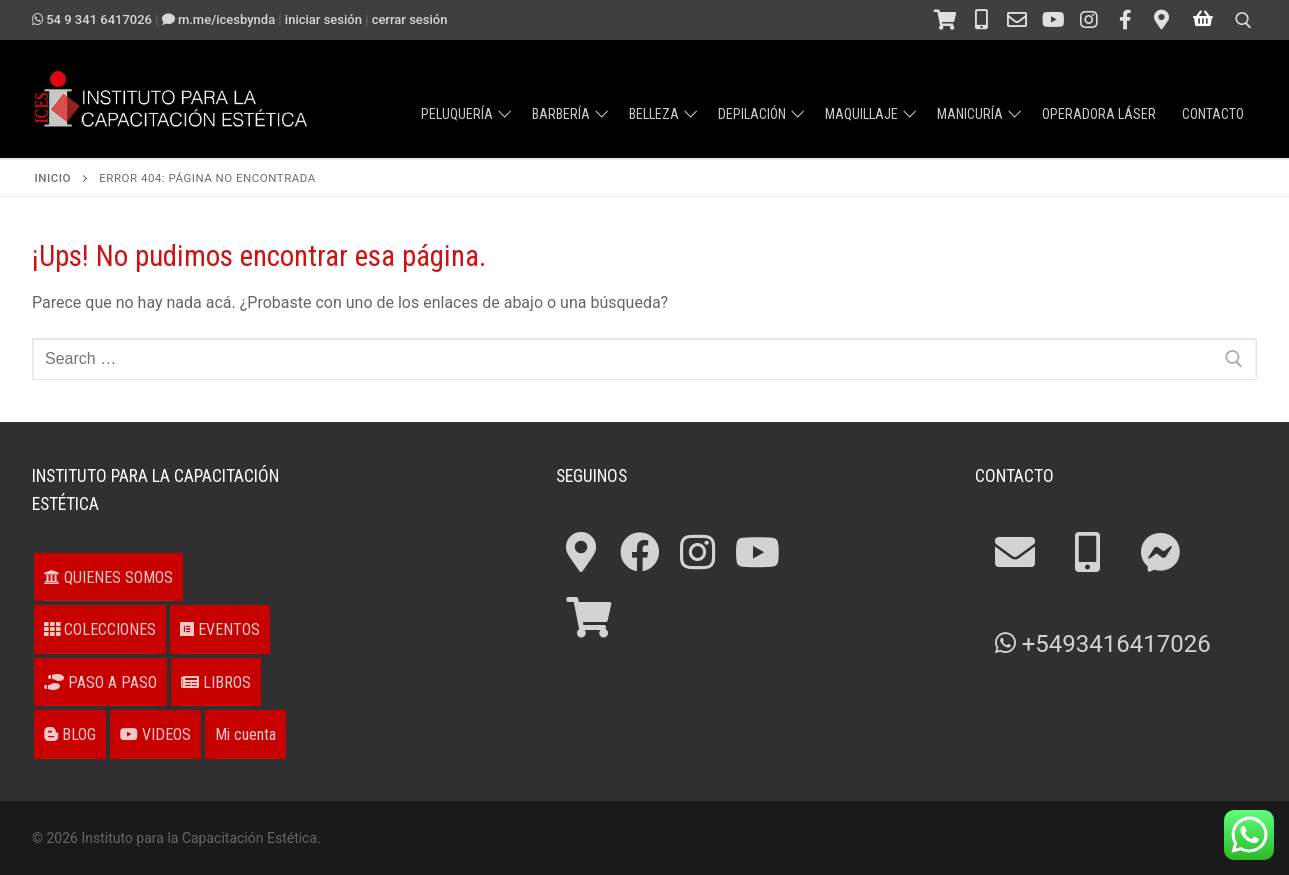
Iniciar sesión (323, 19)
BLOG (70, 734)
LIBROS (216, 682)
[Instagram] (1089, 20)
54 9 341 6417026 (92, 19)
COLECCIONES (100, 629)
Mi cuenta (245, 734)
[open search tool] (1243, 20)
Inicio (53, 178)
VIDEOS (155, 734)
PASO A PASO (100, 682)
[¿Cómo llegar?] (1161, 20)
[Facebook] (1125, 20)
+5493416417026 (1103, 644)
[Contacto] (1017, 20)
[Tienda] (945, 20)
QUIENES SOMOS (108, 577)
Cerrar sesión (410, 19)
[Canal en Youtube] (1053, 20)
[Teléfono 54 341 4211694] (981, 20)
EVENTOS (220, 629)
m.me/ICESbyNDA (218, 19)
